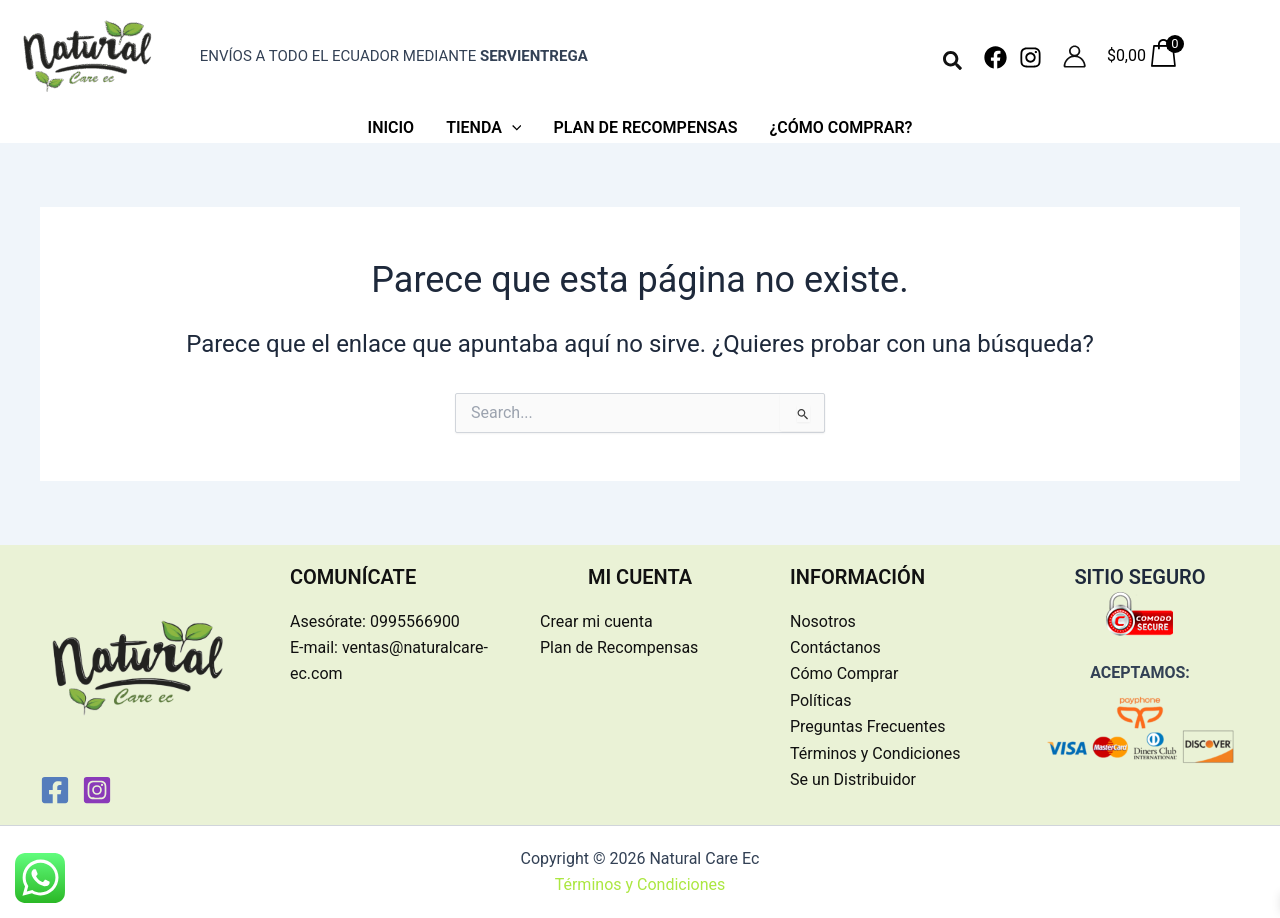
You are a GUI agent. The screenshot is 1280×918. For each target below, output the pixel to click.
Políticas (820, 700)
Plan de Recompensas (619, 647)
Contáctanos (835, 647)
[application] (512, 128)
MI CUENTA (640, 577)
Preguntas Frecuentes (868, 726)
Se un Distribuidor (853, 779)
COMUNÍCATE (353, 577)
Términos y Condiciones (875, 753)
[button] (953, 61)
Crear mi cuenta (596, 621)
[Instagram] (1030, 57)
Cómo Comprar (844, 673)
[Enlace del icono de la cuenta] (1074, 56)
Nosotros (823, 621)
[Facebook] (995, 57)
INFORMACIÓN (857, 577)
